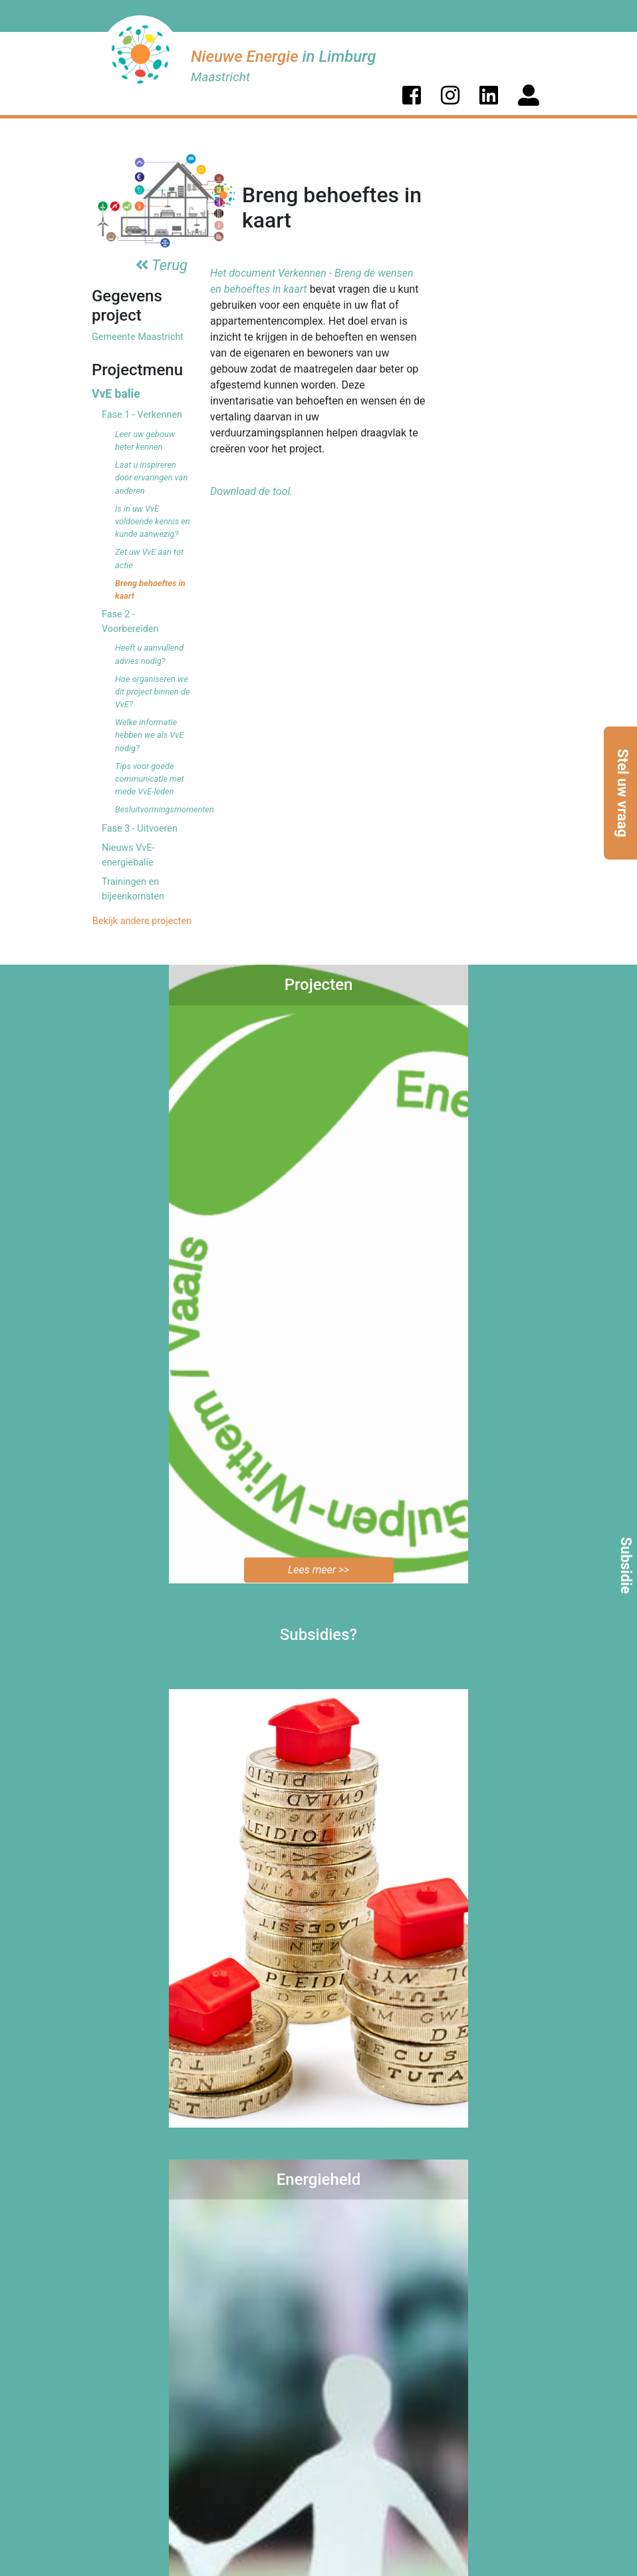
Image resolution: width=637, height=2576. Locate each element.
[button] (412, 95)
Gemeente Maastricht (138, 337)
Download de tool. (251, 491)
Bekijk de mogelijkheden (318, 2143)
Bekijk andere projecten (141, 921)
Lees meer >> (318, 1569)
